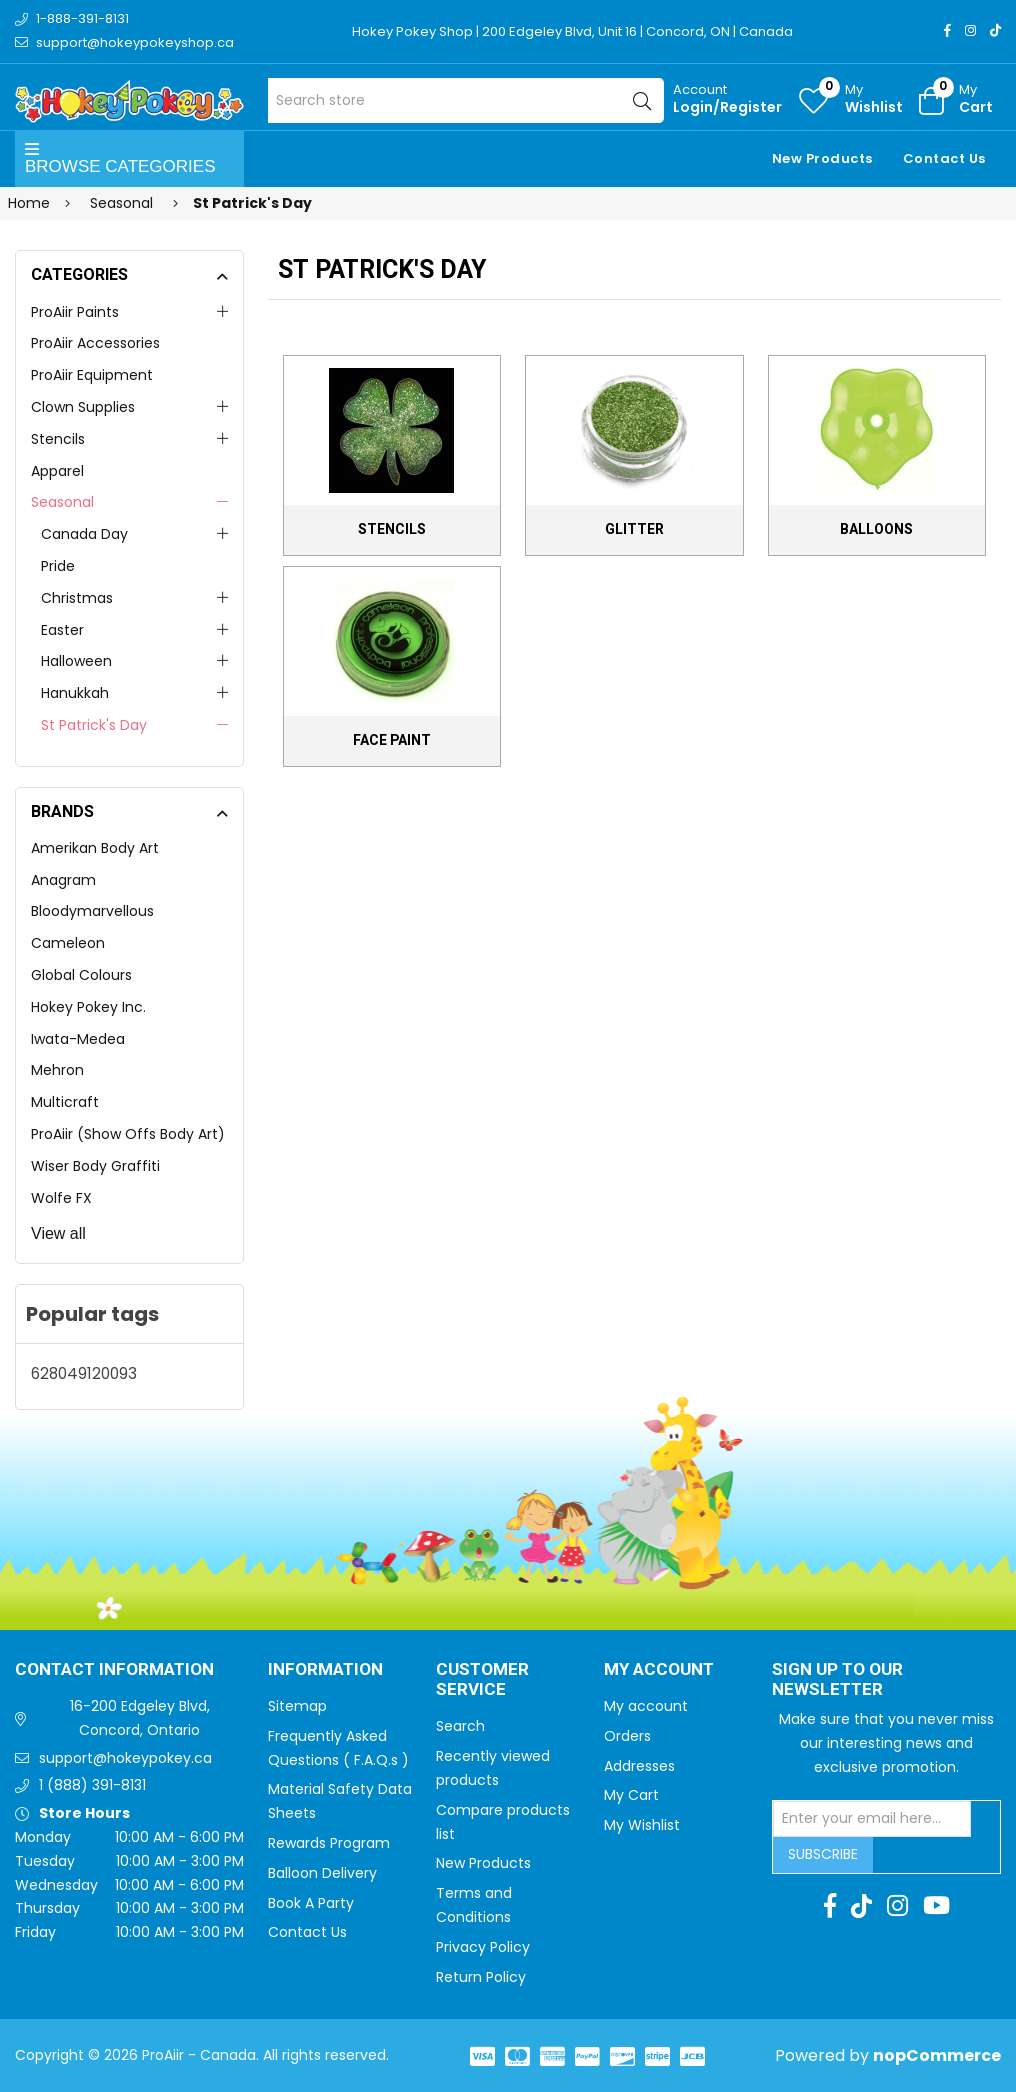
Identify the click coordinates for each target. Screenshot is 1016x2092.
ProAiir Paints (75, 312)
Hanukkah (75, 693)
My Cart (631, 1795)
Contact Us (944, 158)
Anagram (63, 880)
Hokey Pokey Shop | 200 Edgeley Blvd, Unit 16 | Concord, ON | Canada (572, 31)
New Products (822, 158)
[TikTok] (995, 30)
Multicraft (65, 1102)
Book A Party (311, 1903)
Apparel (57, 471)
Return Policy (481, 1977)
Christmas (77, 598)
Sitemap (297, 1706)
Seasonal (62, 502)
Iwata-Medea (78, 1039)
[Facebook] (947, 30)
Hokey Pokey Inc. (88, 1007)
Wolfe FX (61, 1198)
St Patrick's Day (94, 725)
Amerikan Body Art (95, 848)
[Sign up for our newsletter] (872, 1819)
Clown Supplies (83, 407)
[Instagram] (970, 30)
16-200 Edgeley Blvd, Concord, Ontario (140, 1718)
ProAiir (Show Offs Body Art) (128, 1134)
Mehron (57, 1070)
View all (58, 1233)
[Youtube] (936, 1906)
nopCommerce (937, 2055)
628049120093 (84, 1373)
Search (460, 1726)
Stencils (58, 439)
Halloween (76, 661)
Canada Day (84, 534)
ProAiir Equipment (92, 375)
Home (29, 203)
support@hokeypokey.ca (125, 1758)
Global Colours (81, 975)
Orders (627, 1736)
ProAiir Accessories (95, 343)
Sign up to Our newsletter (837, 1680)
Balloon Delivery (322, 1873)
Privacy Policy (483, 1947)
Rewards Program (329, 1843)
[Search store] (466, 100)
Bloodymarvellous (92, 911)
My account (646, 1706)
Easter (62, 630)
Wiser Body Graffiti (95, 1166)
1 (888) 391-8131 (92, 1785)
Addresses (639, 1766)
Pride (58, 566)
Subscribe (823, 1854)
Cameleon (68, 943)
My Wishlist (642, 1825)
